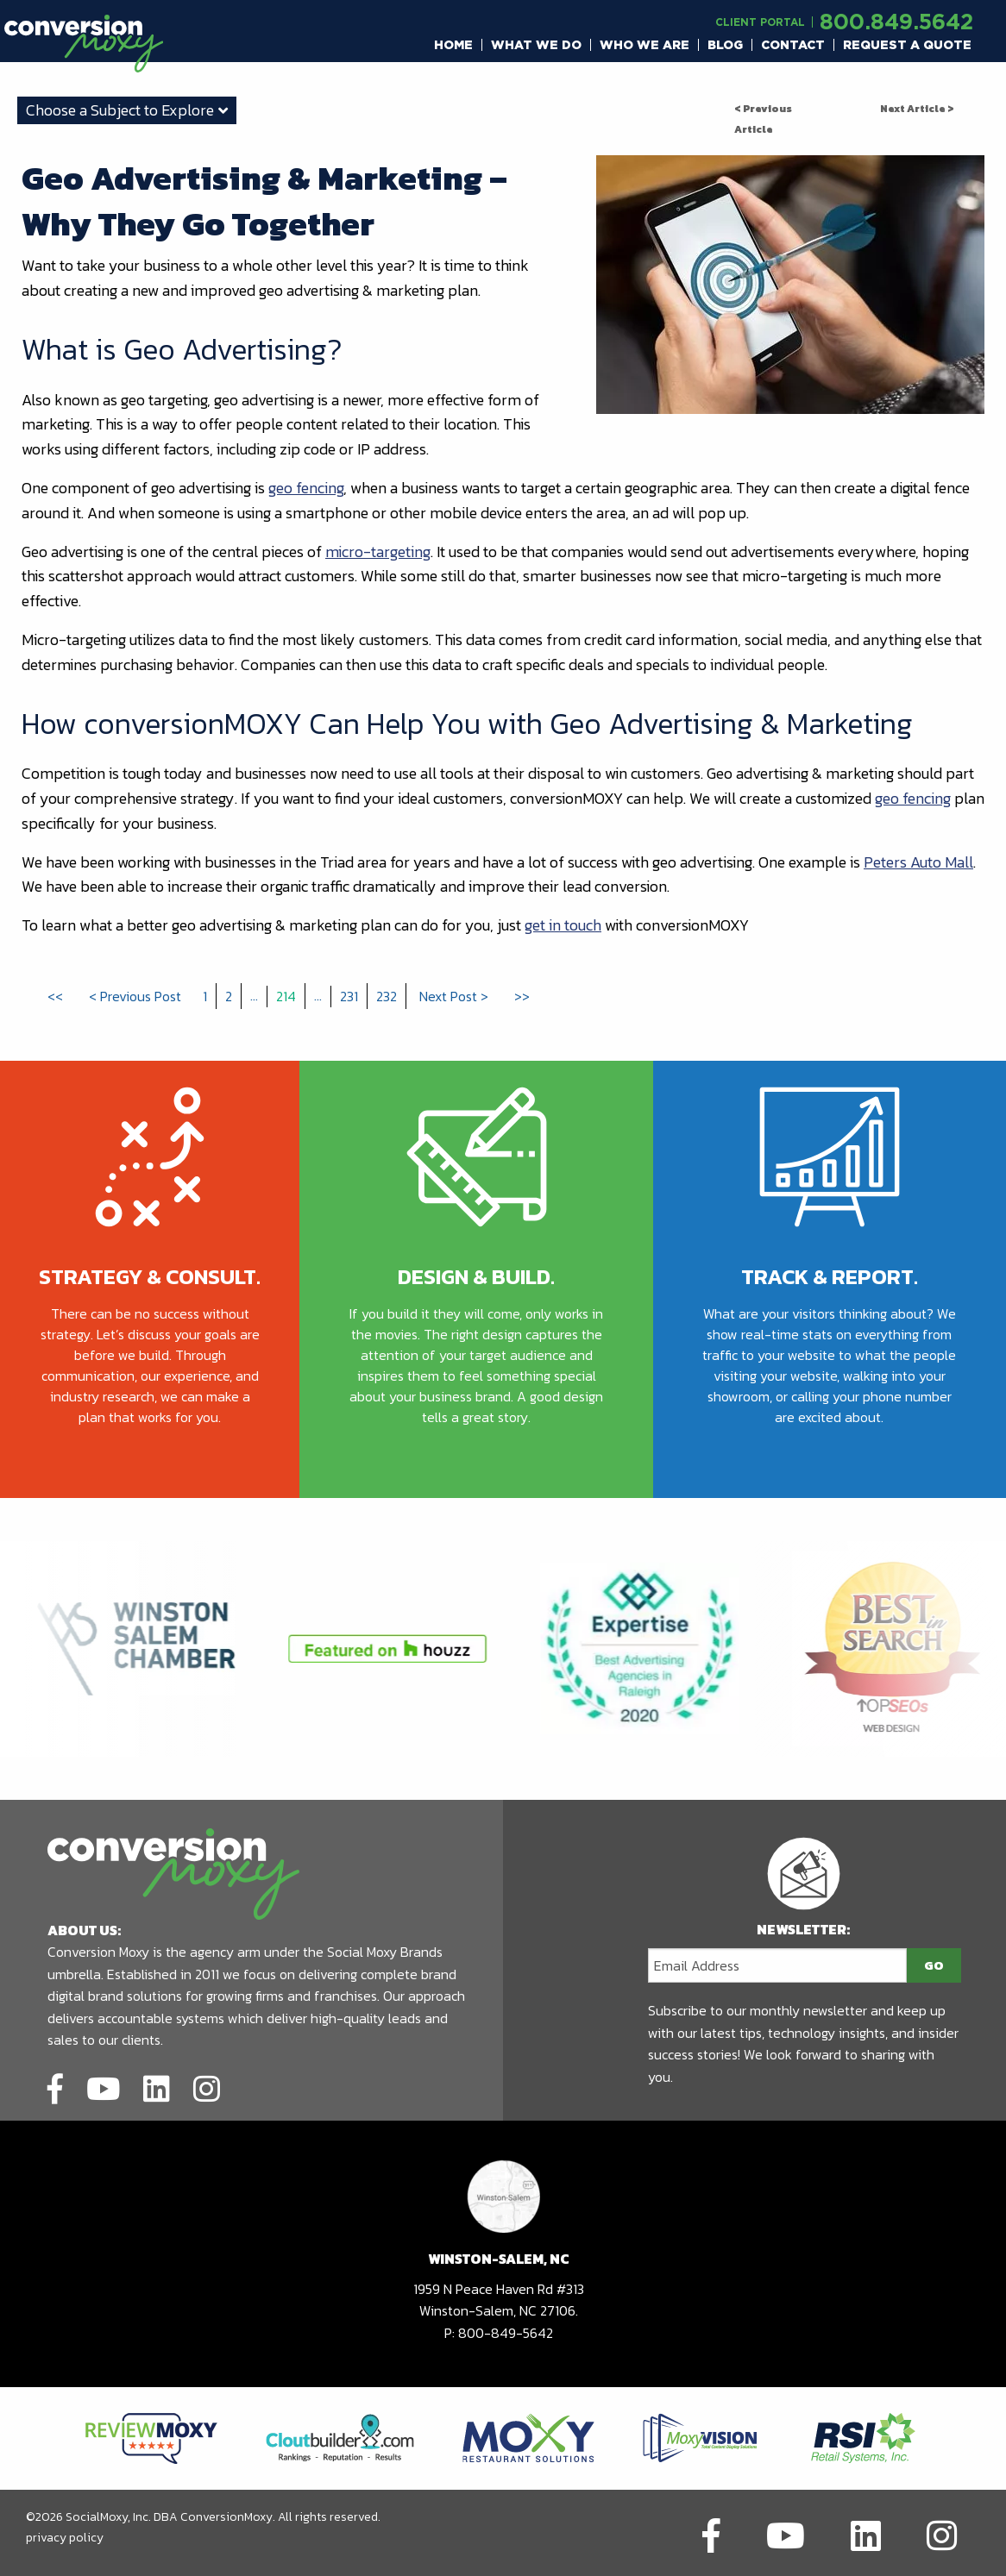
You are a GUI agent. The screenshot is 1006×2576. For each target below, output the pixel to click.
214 (286, 996)
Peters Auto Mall (918, 862)
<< (55, 996)
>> (522, 996)
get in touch (563, 925)
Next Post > (453, 996)
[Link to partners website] (151, 2437)
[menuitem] (453, 45)
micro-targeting (378, 551)
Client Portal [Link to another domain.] (760, 22)
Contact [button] (793, 45)
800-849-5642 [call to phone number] (505, 2332)
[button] (453, 45)
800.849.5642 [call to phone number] (896, 21)
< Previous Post (135, 996)
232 (386, 996)
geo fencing (305, 487)
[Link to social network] (55, 2086)
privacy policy (65, 2538)
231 (349, 996)
